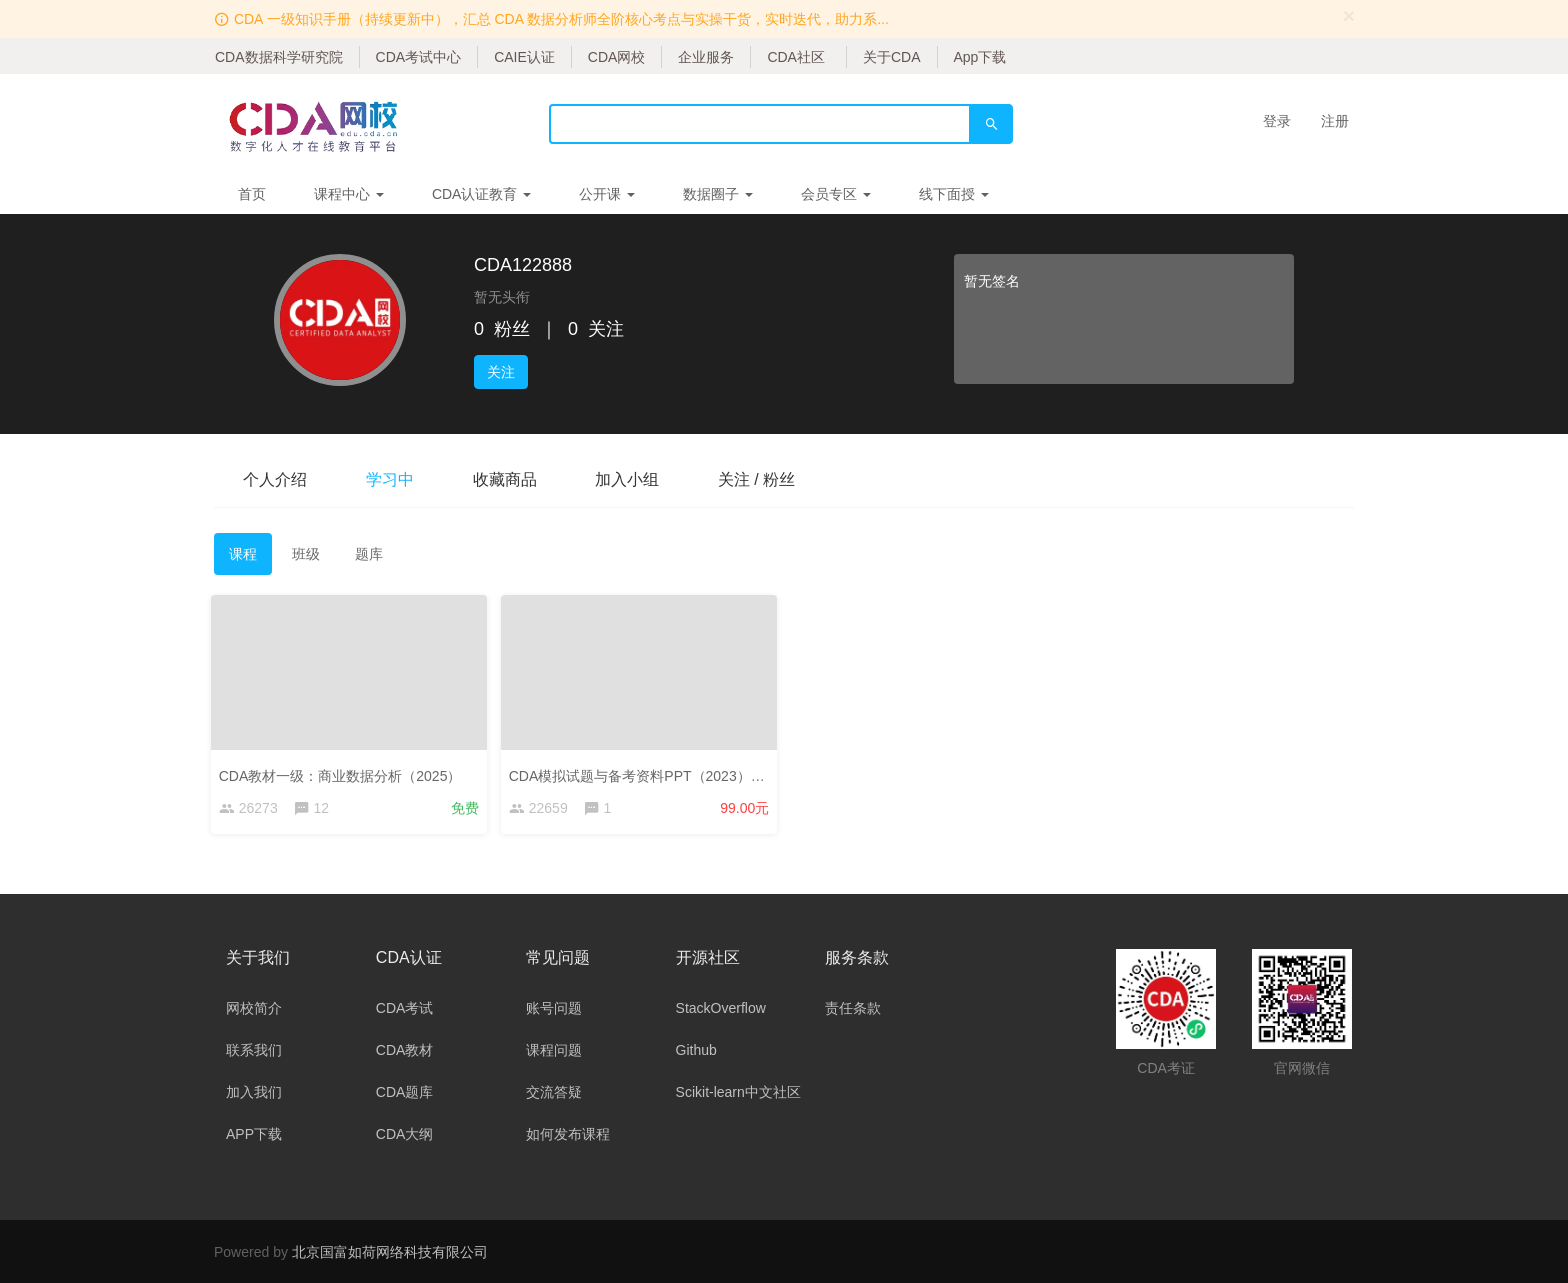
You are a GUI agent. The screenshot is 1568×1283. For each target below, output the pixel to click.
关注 (501, 372)
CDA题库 (405, 1092)
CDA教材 (405, 1050)
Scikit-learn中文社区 (738, 1092)
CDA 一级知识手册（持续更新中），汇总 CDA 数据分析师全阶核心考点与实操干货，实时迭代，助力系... (561, 19)
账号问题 (554, 1008)
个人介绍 (276, 479)
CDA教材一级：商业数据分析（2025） (343, 773)
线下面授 (954, 194)
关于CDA (892, 57)
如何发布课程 (568, 1134)
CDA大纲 (405, 1134)
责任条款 (853, 1008)
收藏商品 (508, 479)
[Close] (1349, 15)
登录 (1277, 121)
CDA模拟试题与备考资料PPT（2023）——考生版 (668, 773)
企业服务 (706, 57)
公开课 (607, 194)
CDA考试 (405, 1008)
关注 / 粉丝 (762, 479)
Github (696, 1050)
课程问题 (554, 1050)
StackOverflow (721, 1008)
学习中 (392, 479)
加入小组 (632, 479)
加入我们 (254, 1092)
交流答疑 (554, 1092)
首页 (252, 194)
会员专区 (836, 194)
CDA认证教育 (481, 194)
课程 (243, 554)
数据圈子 (718, 194)
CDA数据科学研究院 (279, 57)
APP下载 (254, 1134)
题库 (369, 554)
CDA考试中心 (419, 57)
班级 (306, 554)
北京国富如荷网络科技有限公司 (390, 1252)
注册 (1335, 121)
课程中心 (349, 194)
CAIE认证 (524, 57)
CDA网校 (617, 57)
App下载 (980, 57)
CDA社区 (796, 57)
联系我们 (254, 1050)
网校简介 (254, 1008)
